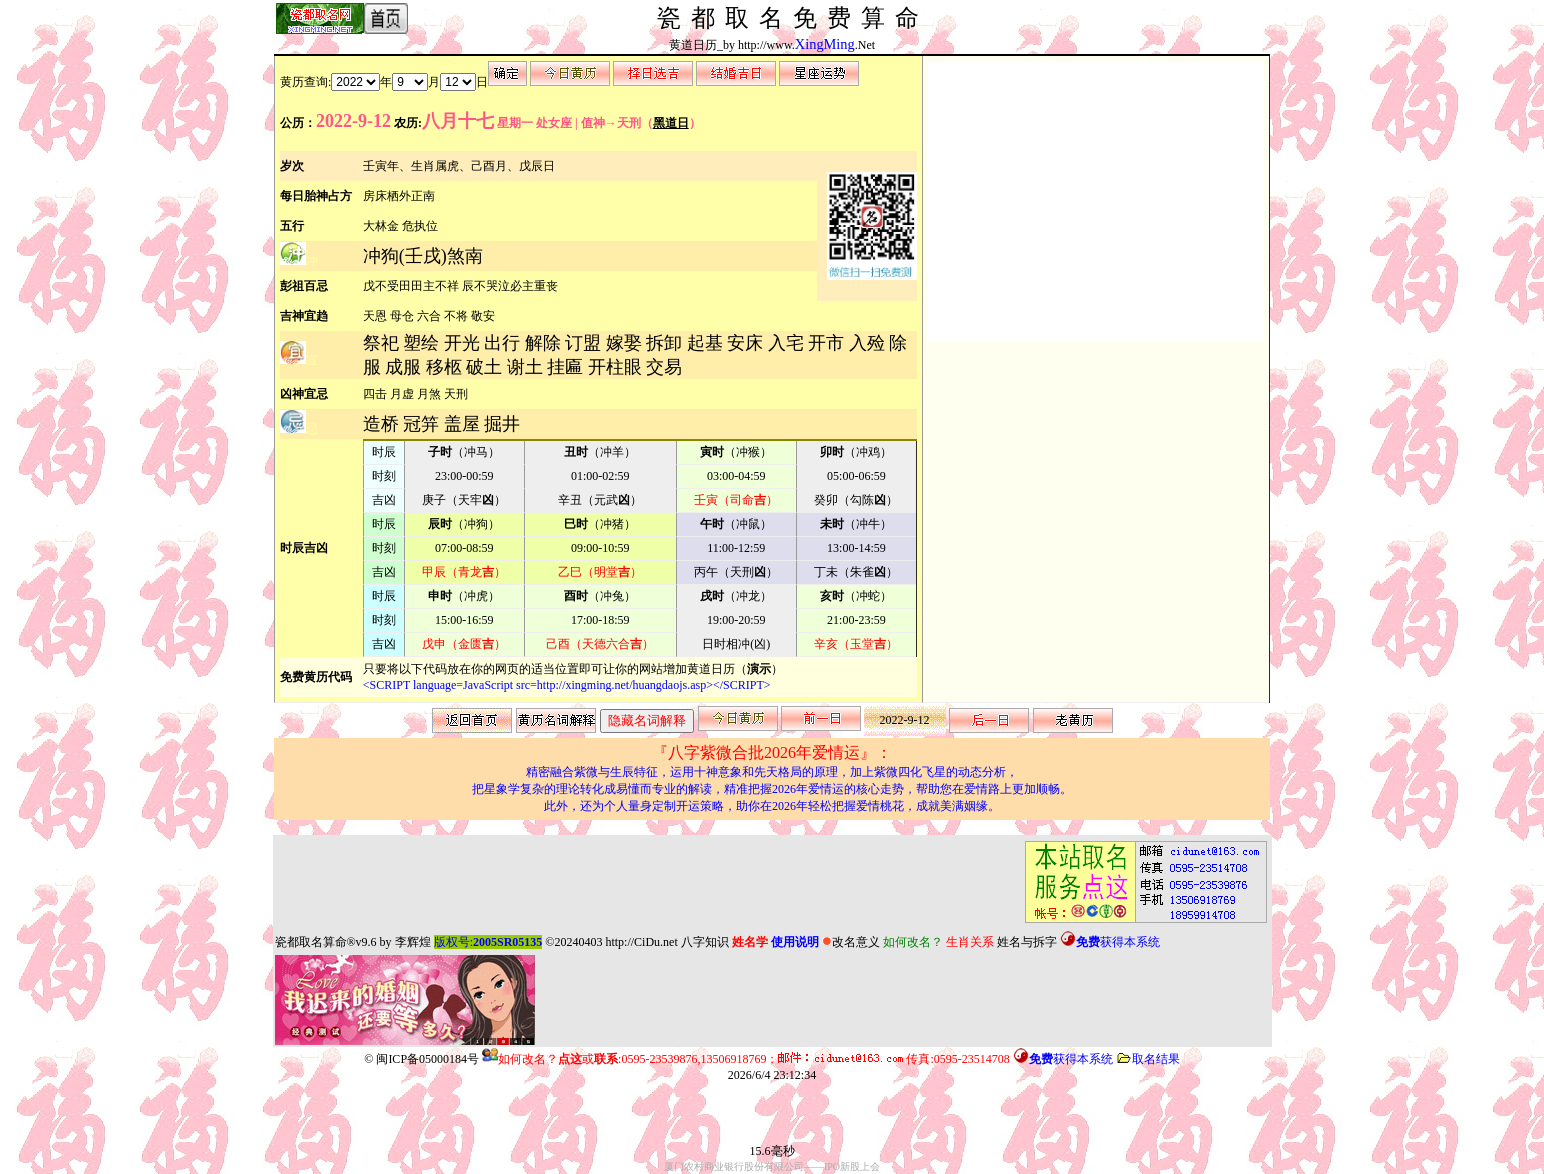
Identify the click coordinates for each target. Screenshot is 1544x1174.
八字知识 (705, 942)
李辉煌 (413, 942)
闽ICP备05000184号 (427, 1059)
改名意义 (851, 942)
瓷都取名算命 (311, 942)
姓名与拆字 (1027, 942)
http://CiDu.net (641, 942)
